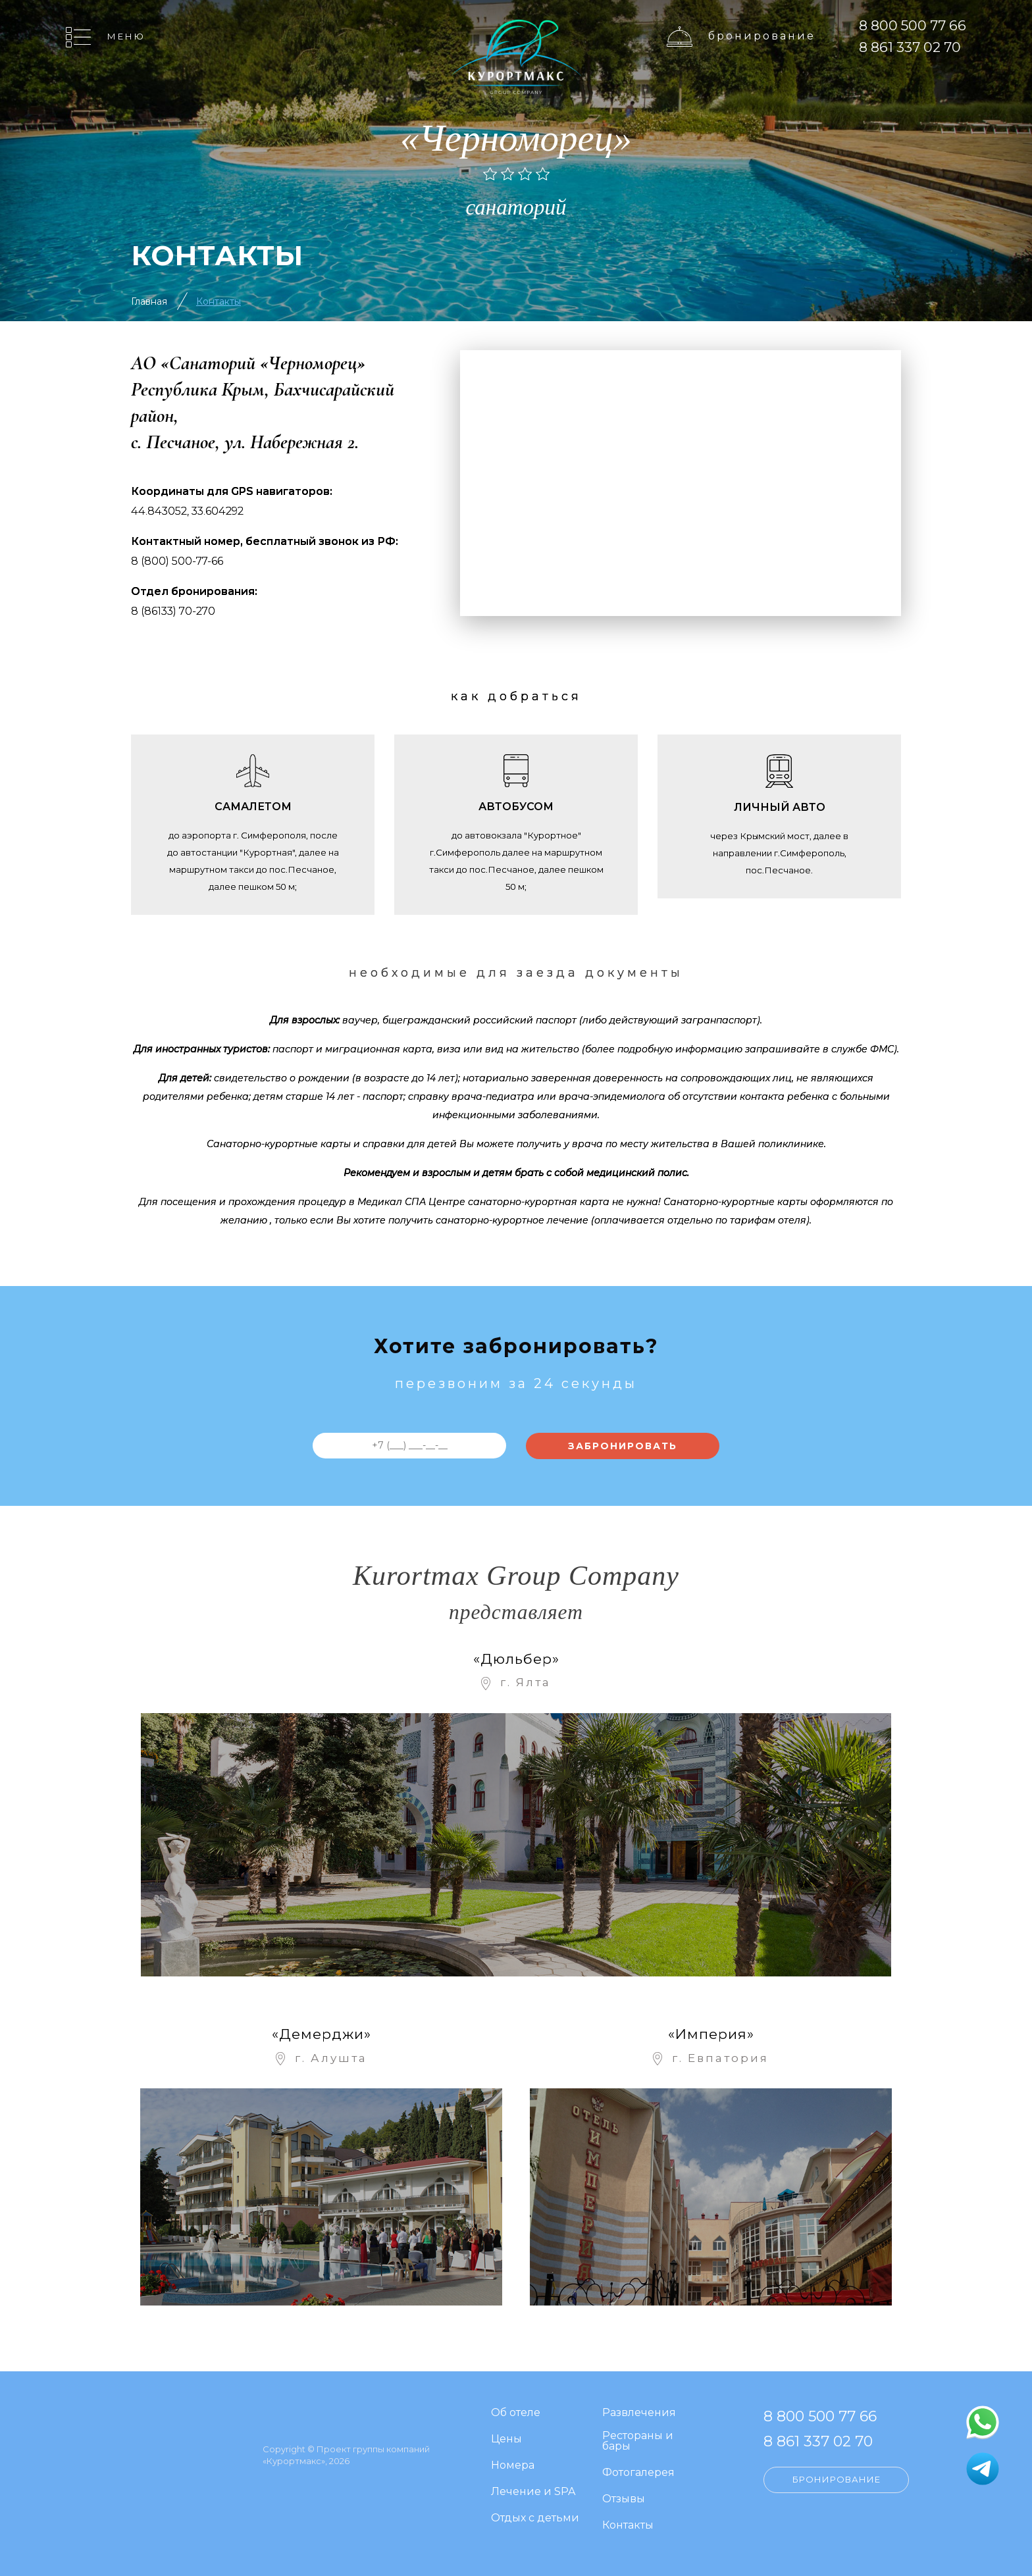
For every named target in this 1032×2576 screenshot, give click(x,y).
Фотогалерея (638, 2473)
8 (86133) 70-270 (173, 611)
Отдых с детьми (535, 2518)
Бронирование (761, 36)
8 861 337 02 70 (910, 47)
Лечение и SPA (533, 2492)
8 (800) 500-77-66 (177, 561)
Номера (512, 2465)
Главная (149, 301)
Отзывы (623, 2499)
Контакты (218, 301)
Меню (126, 36)
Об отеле (515, 2413)
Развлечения (639, 2413)
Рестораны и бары (637, 2441)
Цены (506, 2439)
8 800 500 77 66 (912, 25)
